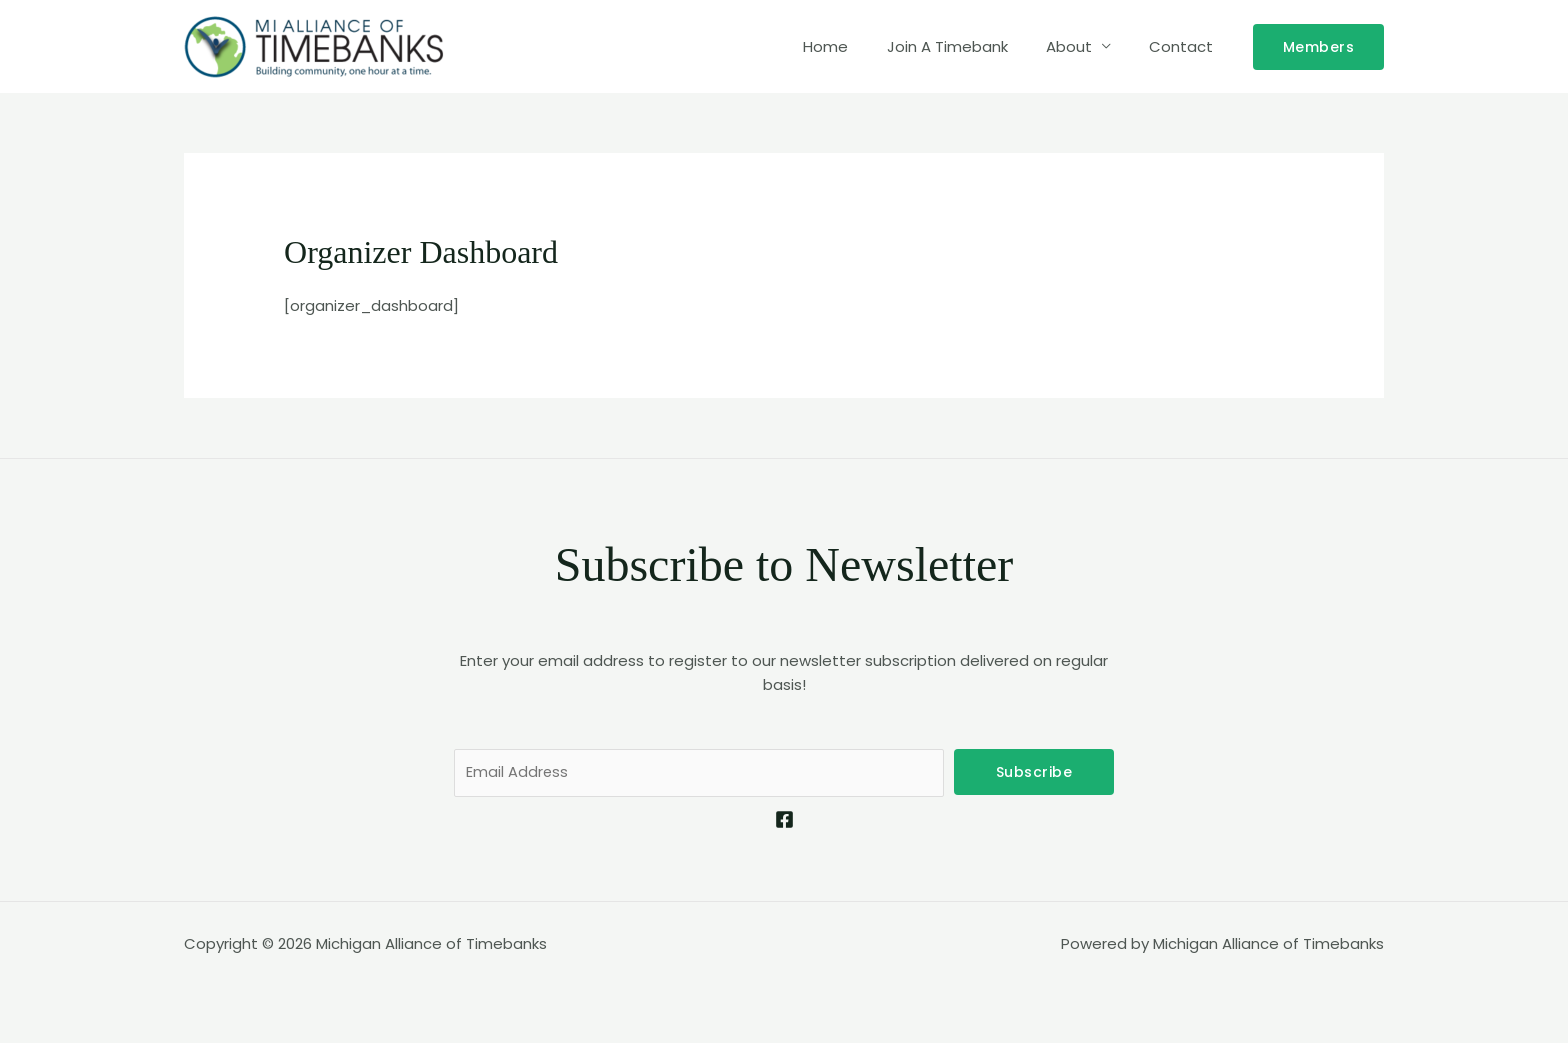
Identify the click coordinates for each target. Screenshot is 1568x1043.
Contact (1186, 46)
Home (855, 46)
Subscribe (1034, 772)
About (1082, 46)
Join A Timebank (968, 46)
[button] (1319, 47)
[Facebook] (784, 820)
